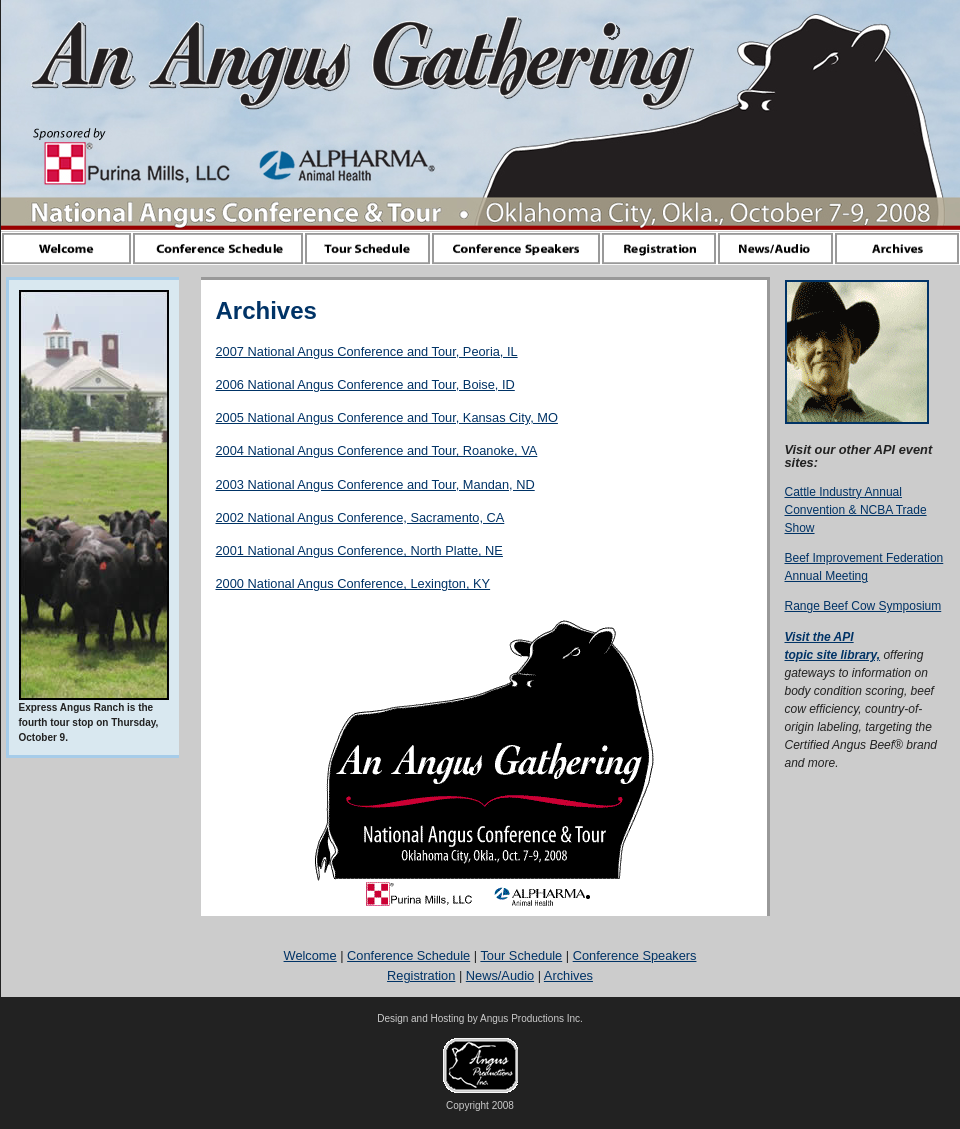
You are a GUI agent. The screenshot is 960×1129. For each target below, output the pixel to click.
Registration (421, 975)
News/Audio (500, 975)
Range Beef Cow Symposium (863, 606)
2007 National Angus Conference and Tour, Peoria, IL (367, 351)
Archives (568, 975)
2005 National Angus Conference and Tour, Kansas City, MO (387, 417)
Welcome (310, 955)
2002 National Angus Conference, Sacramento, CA (360, 517)
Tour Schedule (521, 955)
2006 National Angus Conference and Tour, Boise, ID (365, 384)
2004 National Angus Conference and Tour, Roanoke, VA (377, 450)
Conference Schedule (408, 955)
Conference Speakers (635, 955)
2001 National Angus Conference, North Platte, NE (359, 550)
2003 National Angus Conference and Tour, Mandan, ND (375, 484)
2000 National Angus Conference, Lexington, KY (353, 583)
